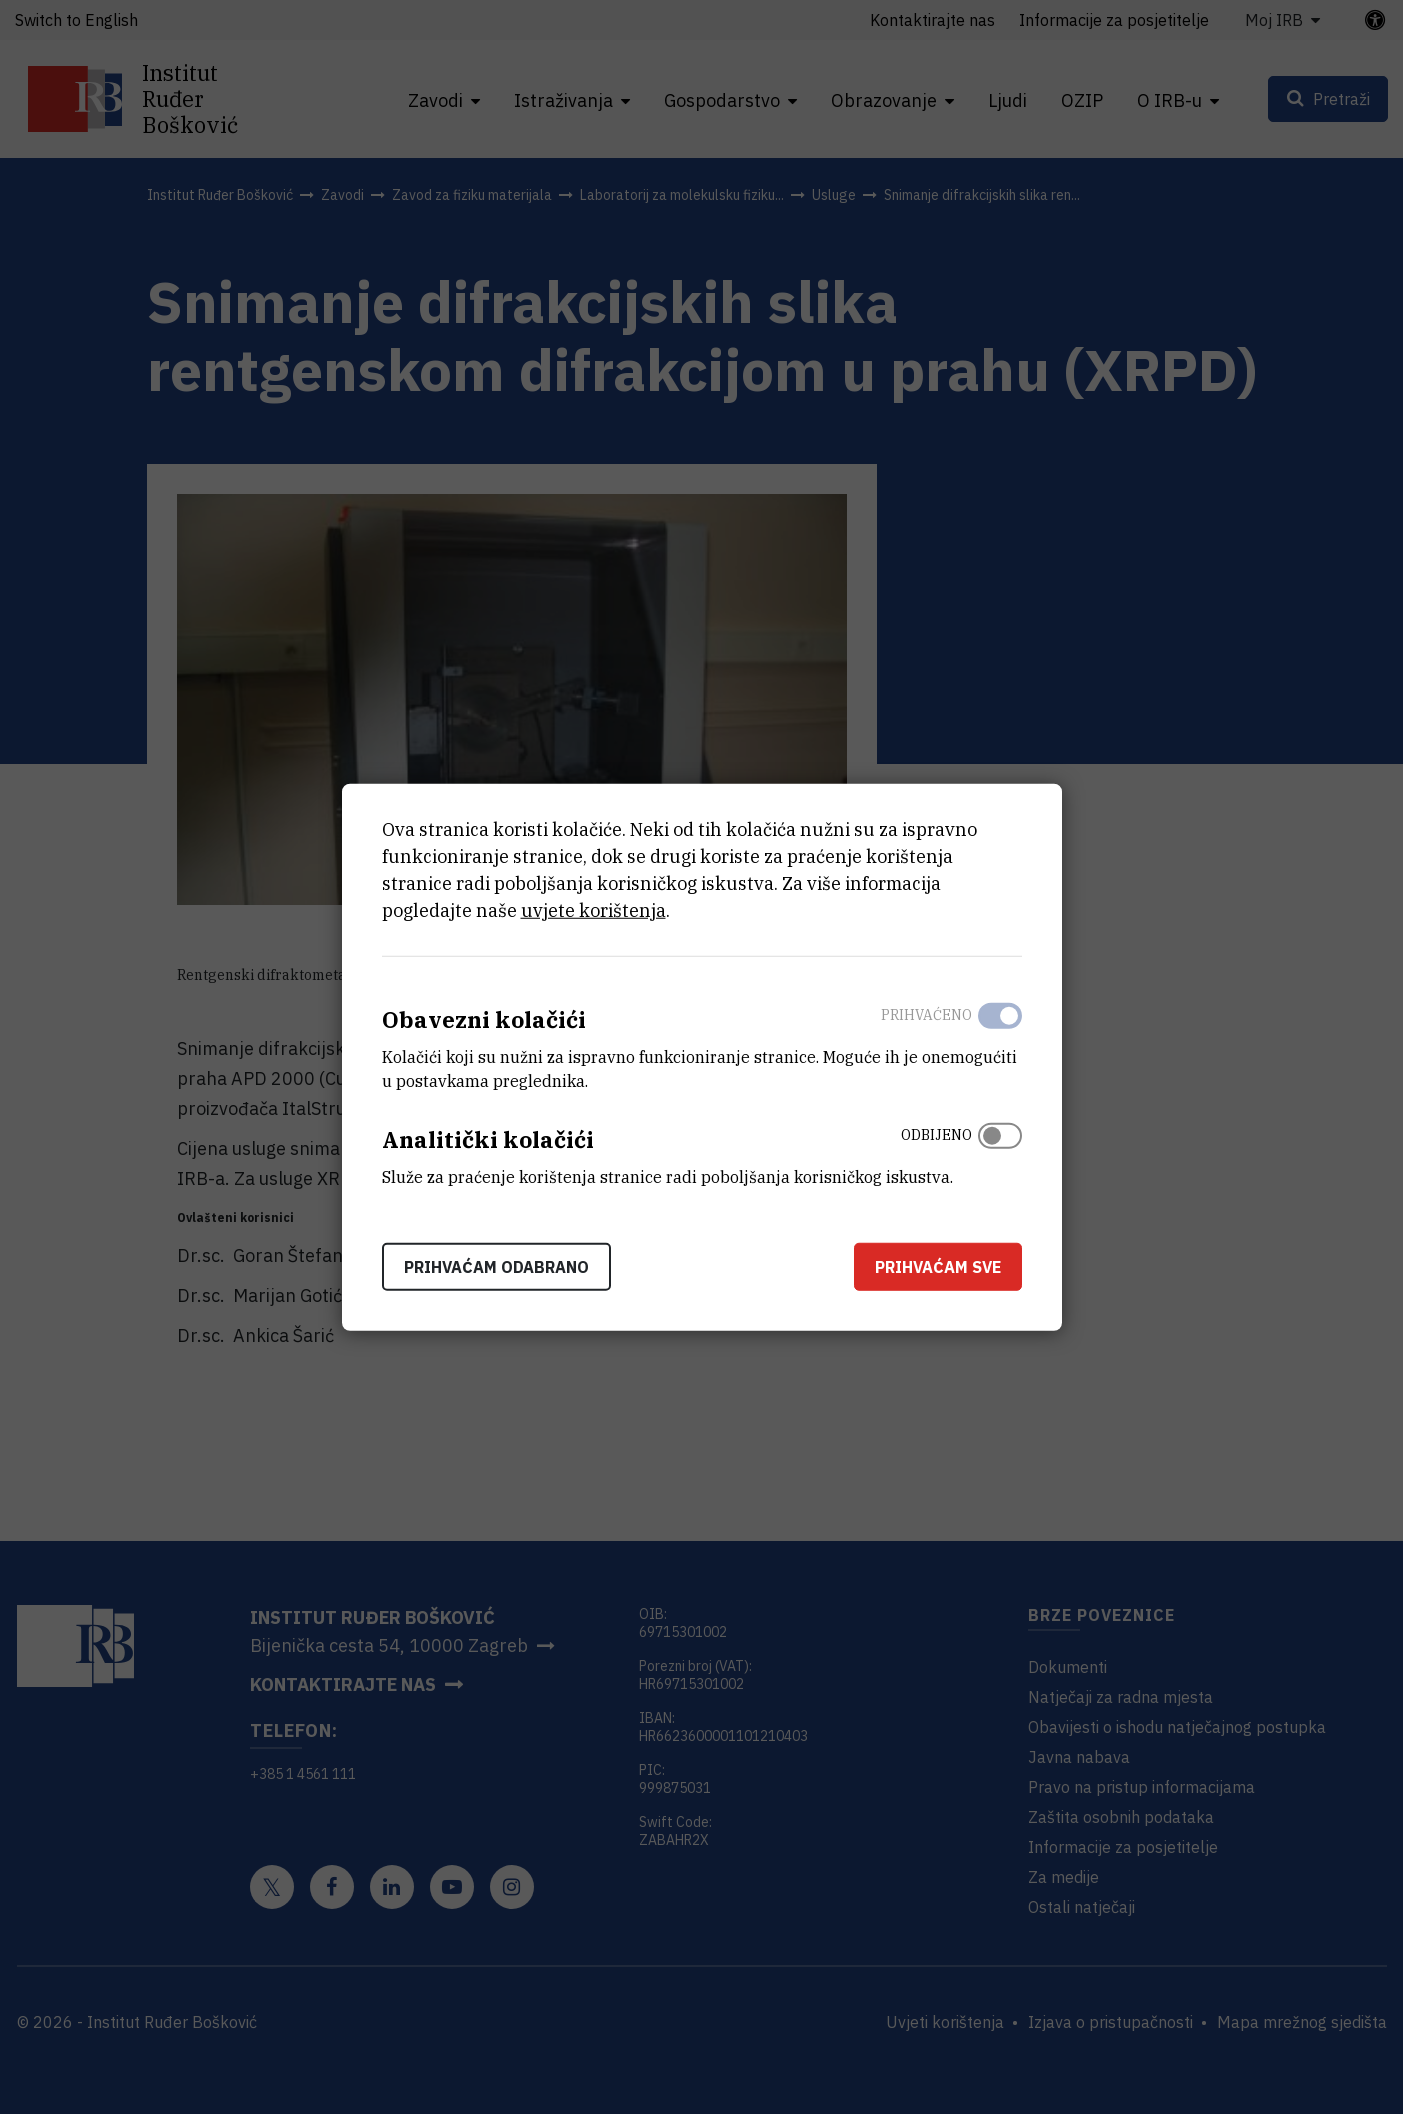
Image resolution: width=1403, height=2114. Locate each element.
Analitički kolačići (488, 1139)
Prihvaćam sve (938, 1266)
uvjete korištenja (593, 910)
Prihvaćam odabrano (496, 1266)
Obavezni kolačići (484, 1019)
